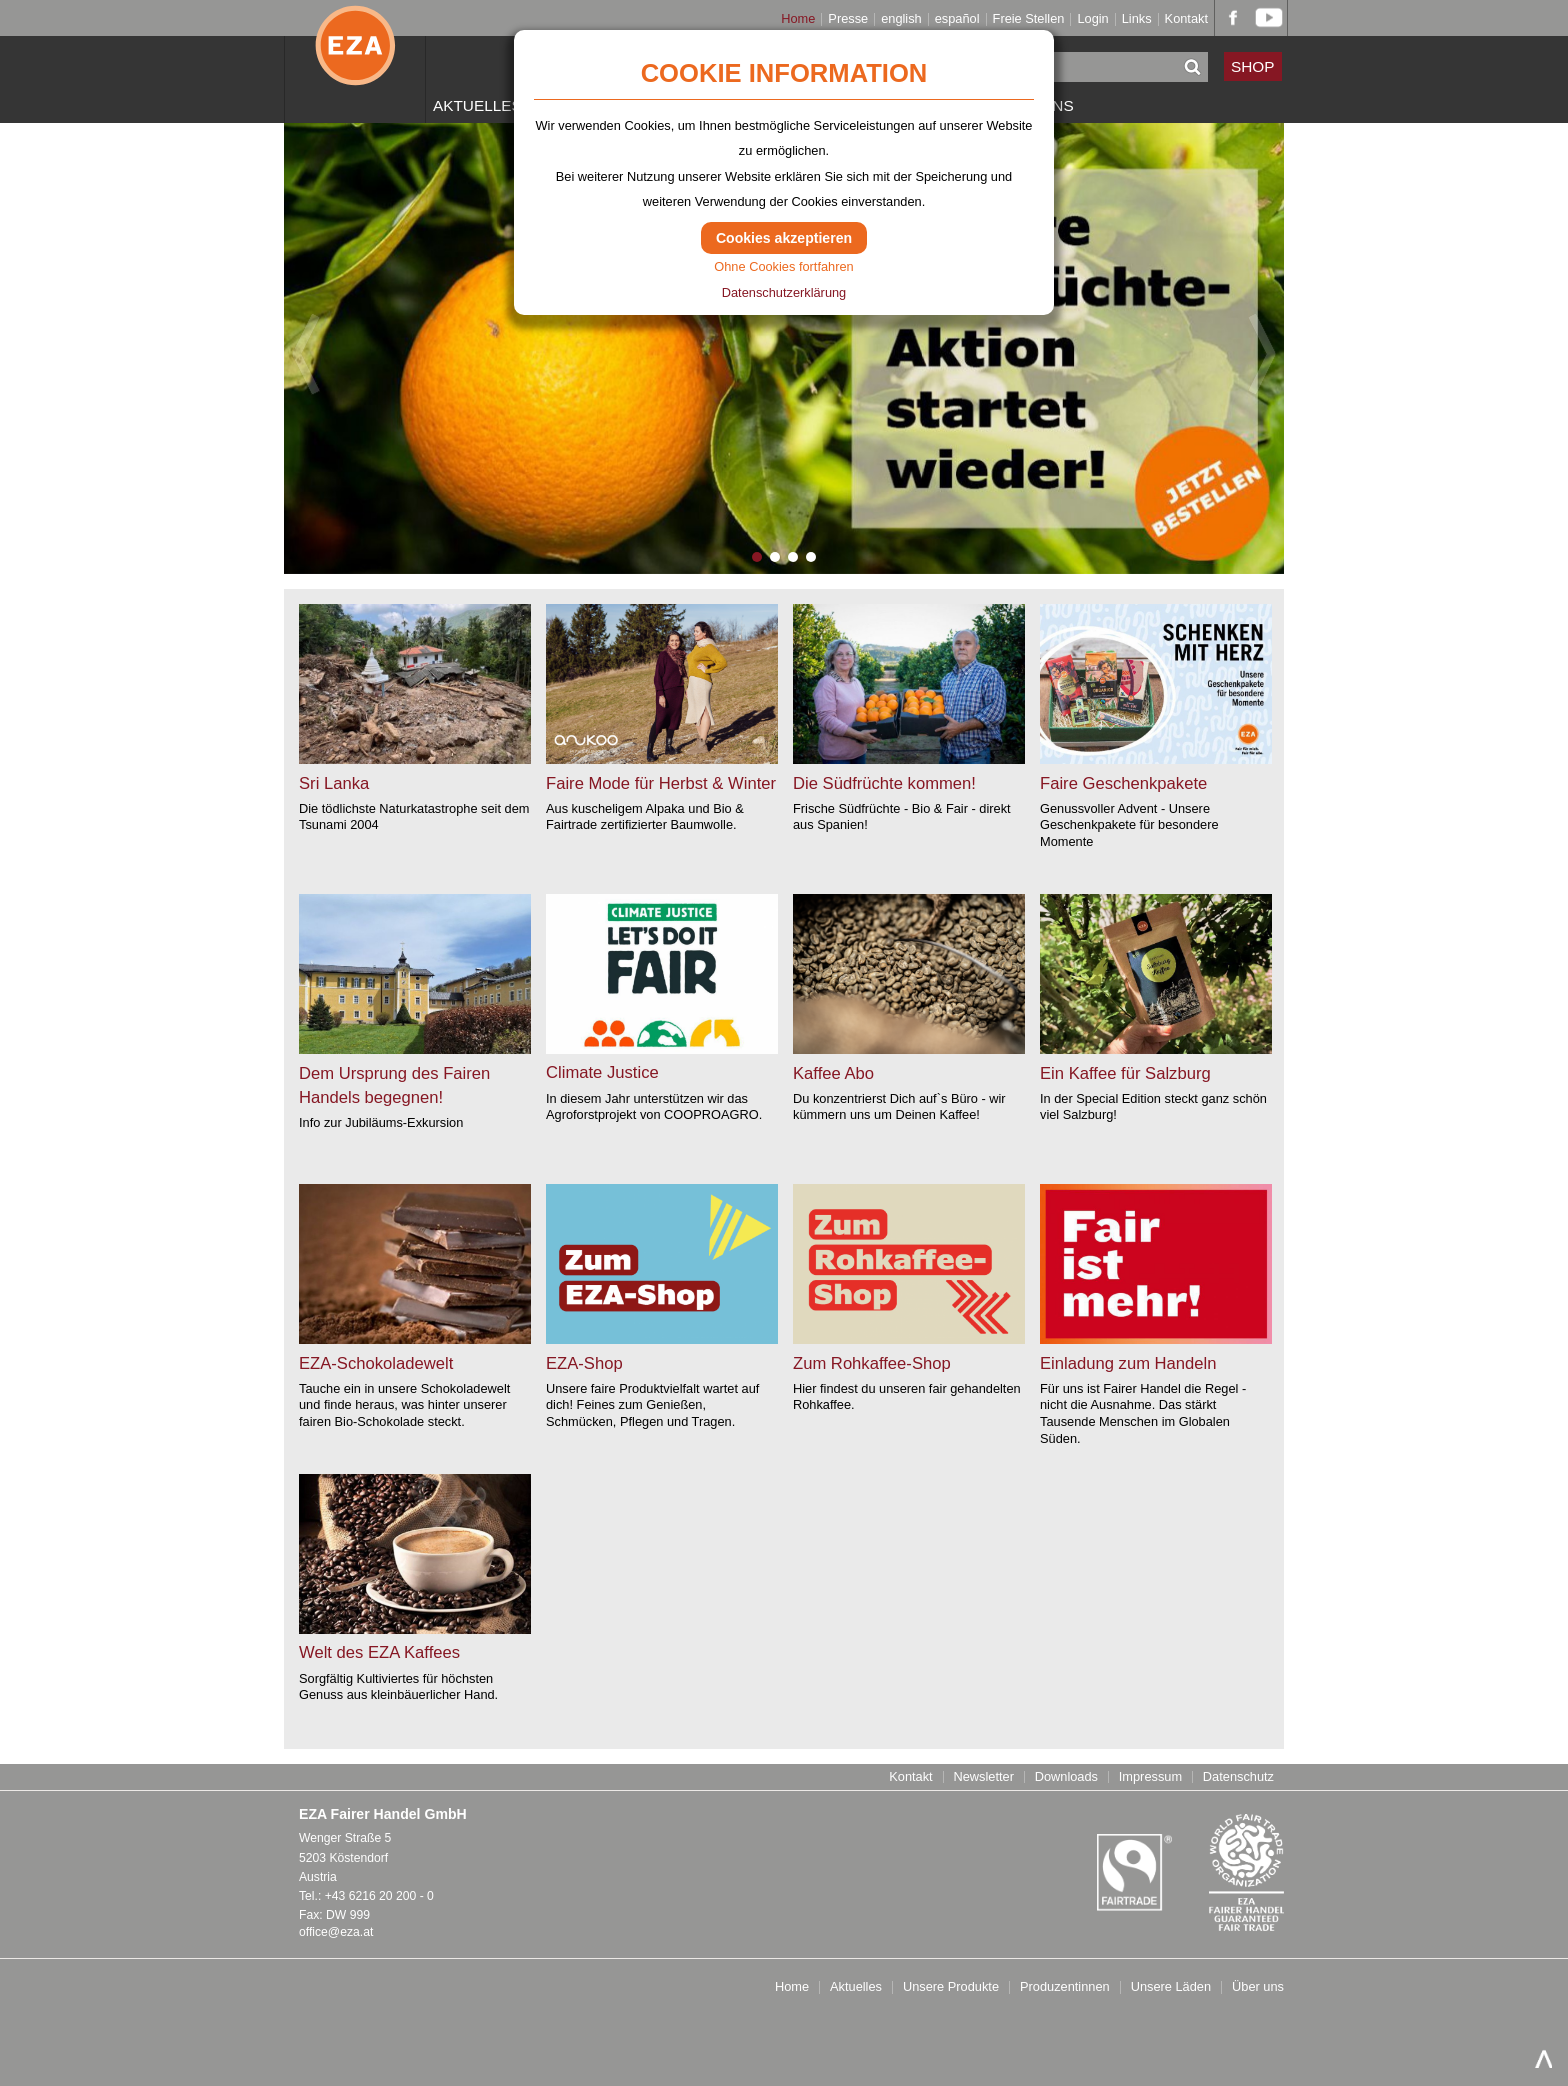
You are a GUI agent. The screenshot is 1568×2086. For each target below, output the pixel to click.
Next (1261, 354)
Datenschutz (1238, 1777)
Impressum (1150, 1777)
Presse (848, 19)
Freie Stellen (1029, 19)
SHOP (1253, 66)
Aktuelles (477, 105)
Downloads (1066, 1777)
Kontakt (1186, 19)
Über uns (1258, 1987)
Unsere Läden (1171, 1987)
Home (798, 19)
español (957, 19)
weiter (84, 611)
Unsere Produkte (951, 1987)
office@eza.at (336, 1932)
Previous (306, 354)
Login (1092, 19)
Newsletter (983, 1777)
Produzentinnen (1065, 1987)
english (901, 19)
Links (1137, 19)
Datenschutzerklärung (784, 292)
